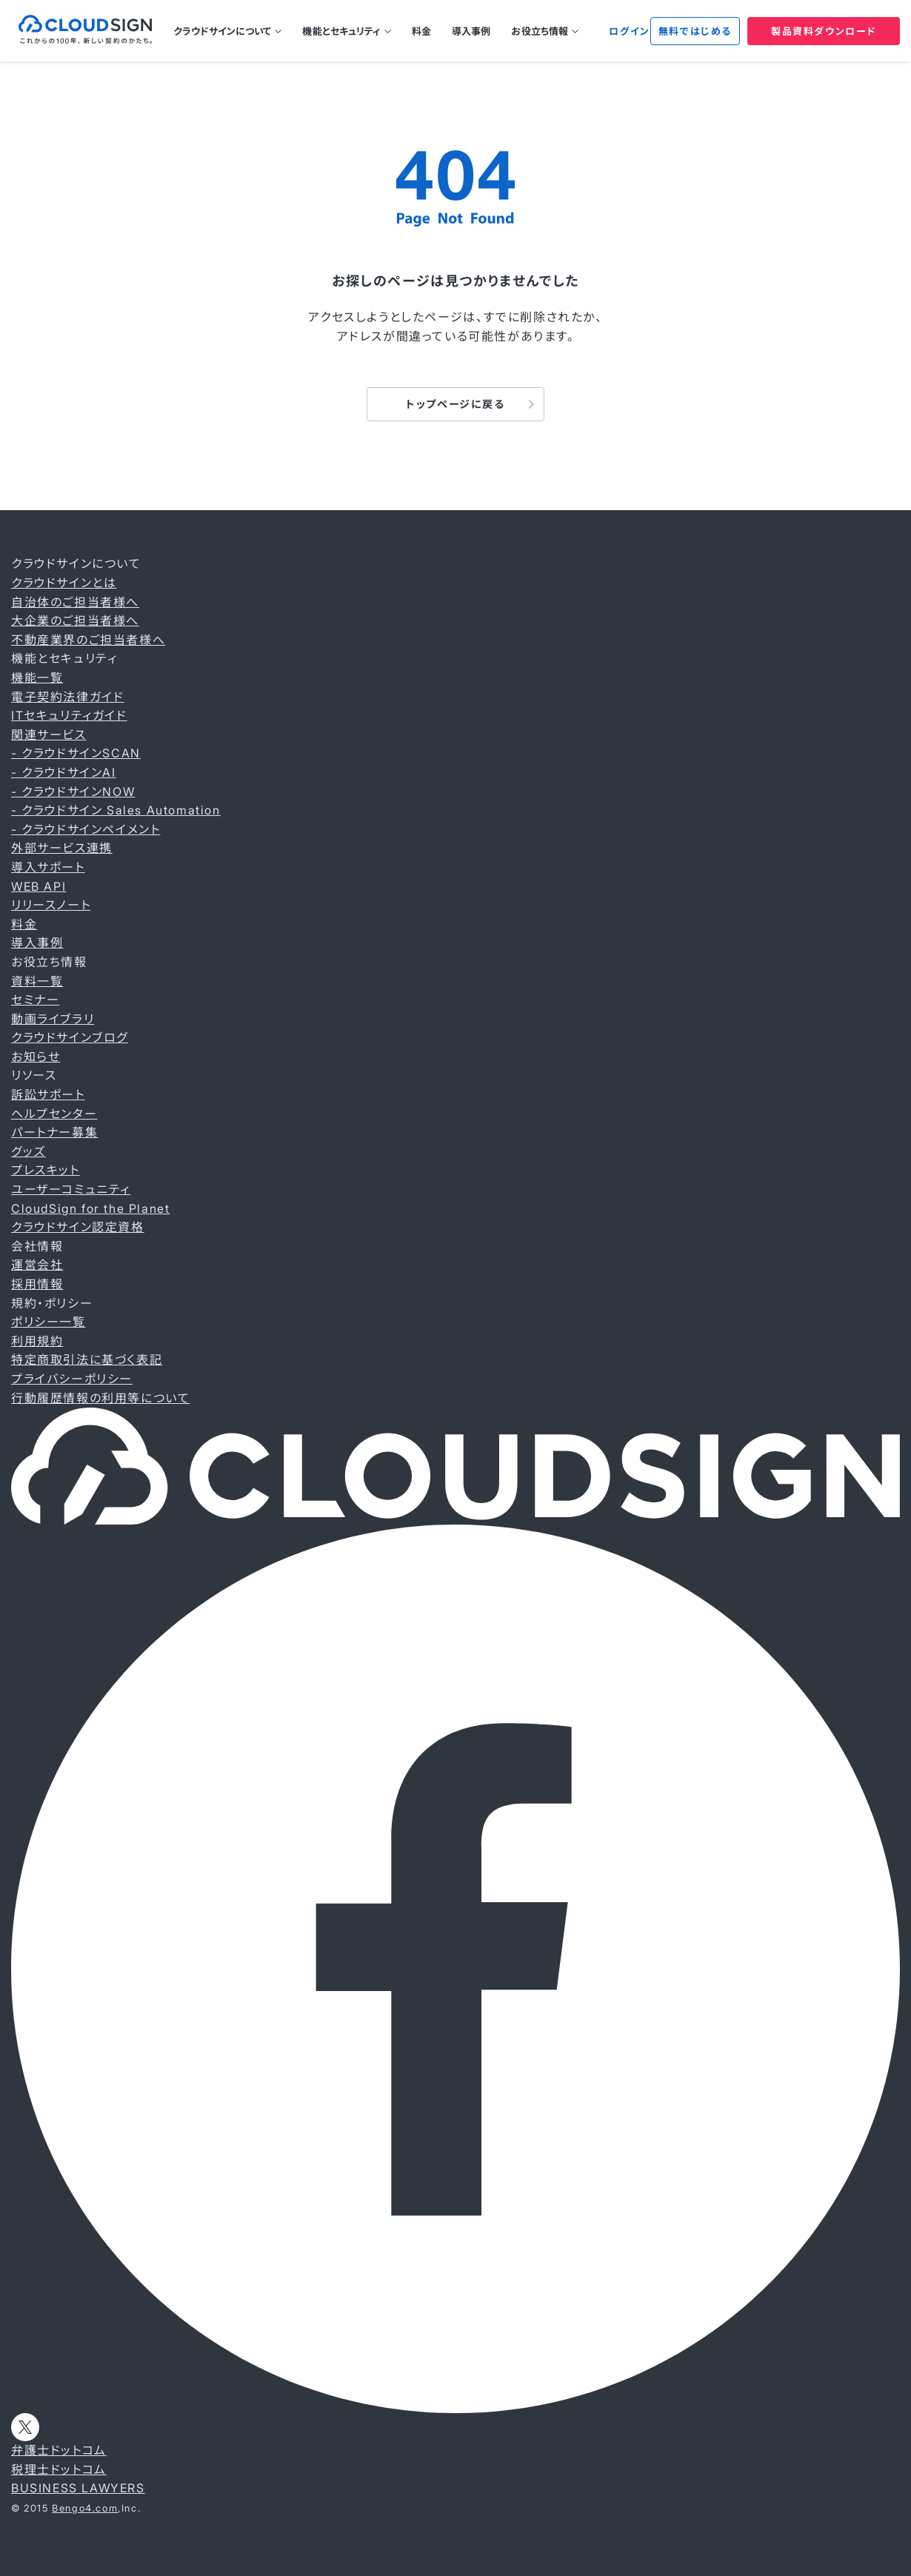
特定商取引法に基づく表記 (86, 1359)
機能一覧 (37, 677)
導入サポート (48, 867)
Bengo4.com (85, 2508)
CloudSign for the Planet (90, 1208)
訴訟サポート (48, 1094)
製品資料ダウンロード (823, 31)
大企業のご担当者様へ (75, 620)
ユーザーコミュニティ (70, 1189)
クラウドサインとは (63, 582)
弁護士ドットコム (59, 2450)
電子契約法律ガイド (67, 696)
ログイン (629, 31)
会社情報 (37, 1246)
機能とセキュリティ (341, 31)
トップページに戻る (455, 404)
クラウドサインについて (222, 31)
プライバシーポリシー (72, 1378)
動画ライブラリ (52, 1018)
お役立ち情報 (539, 31)
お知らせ (35, 1056)
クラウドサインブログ (69, 1037)
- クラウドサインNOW (73, 791)
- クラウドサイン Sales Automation (116, 810)
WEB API (38, 886)
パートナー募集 (54, 1132)
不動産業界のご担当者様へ (88, 639)
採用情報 (37, 1284)
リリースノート (50, 904)
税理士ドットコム (59, 2469)
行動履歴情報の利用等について (100, 1398)
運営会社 (37, 1264)
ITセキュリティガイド (69, 715)
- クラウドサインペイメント (85, 829)
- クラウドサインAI (63, 772)
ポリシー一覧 (48, 1321)
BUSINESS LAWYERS (78, 2487)
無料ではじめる (695, 31)
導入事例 (471, 31)
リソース (33, 1075)
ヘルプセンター (54, 1113)
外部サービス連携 (62, 847)
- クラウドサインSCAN (76, 753)
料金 (421, 31)
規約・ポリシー (52, 1303)
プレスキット (45, 1169)
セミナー (35, 999)
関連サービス (49, 734)
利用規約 (37, 1341)
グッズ (28, 1151)
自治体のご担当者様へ (75, 602)
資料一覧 (37, 981)
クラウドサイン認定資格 (77, 1227)
